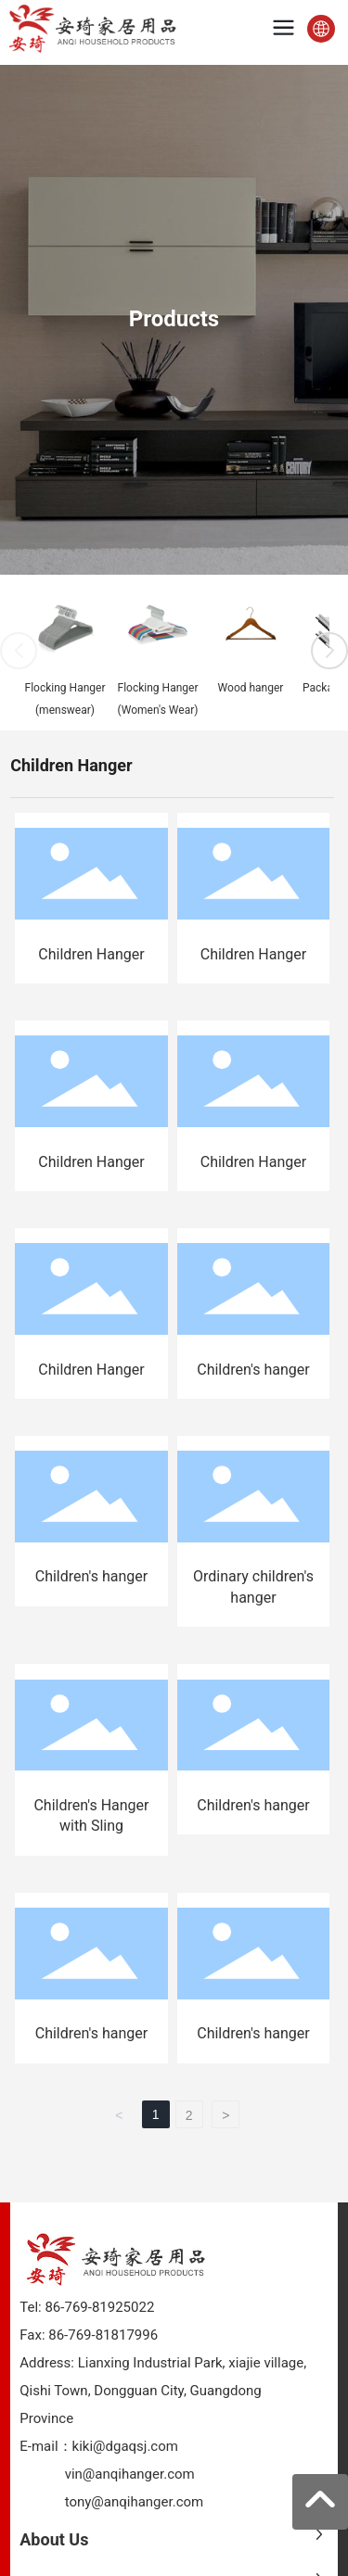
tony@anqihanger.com (134, 2502)
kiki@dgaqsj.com (125, 2446)
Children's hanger (253, 1369)
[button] (329, 650)
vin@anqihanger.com (130, 2474)
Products (174, 319)
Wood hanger (251, 687)
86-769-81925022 (98, 2307)
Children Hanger (91, 954)
